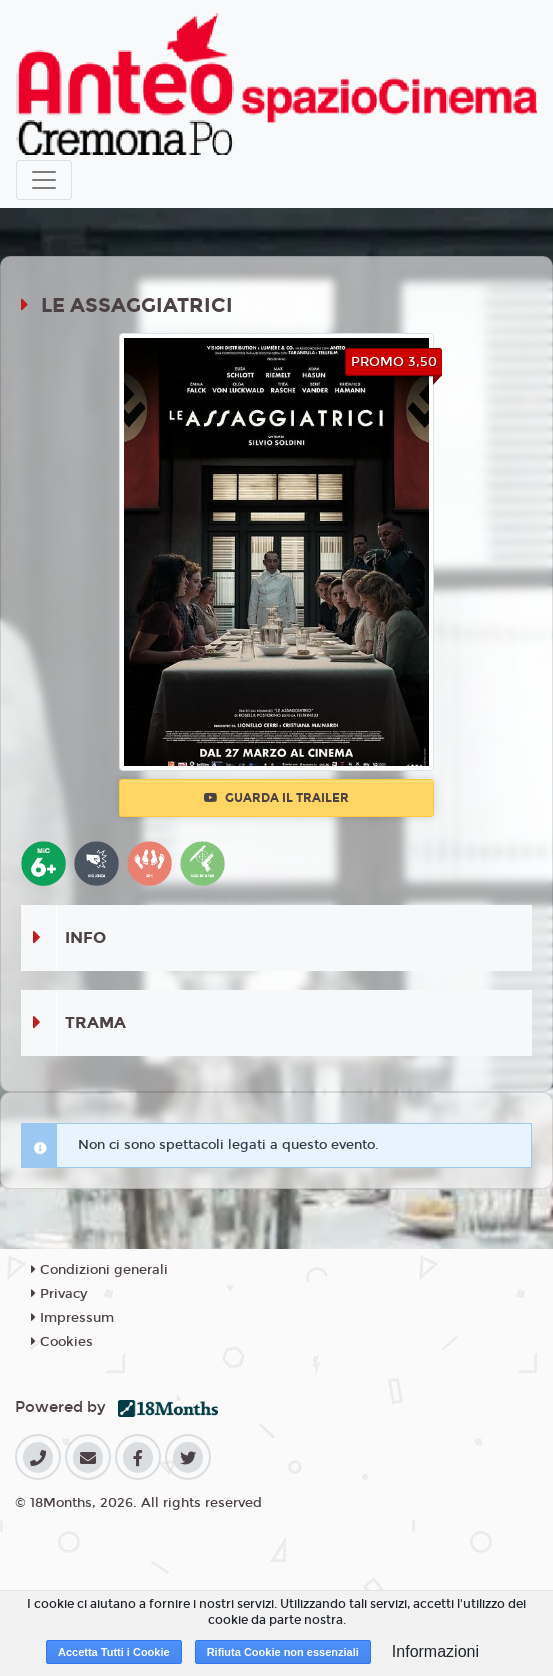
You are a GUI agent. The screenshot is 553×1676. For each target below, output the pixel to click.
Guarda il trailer (276, 798)
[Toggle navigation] (44, 180)
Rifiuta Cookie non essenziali (283, 1652)
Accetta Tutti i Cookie (114, 1652)
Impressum (72, 1318)
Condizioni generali (99, 1270)
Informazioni (435, 1651)
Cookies (62, 1342)
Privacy (59, 1294)
